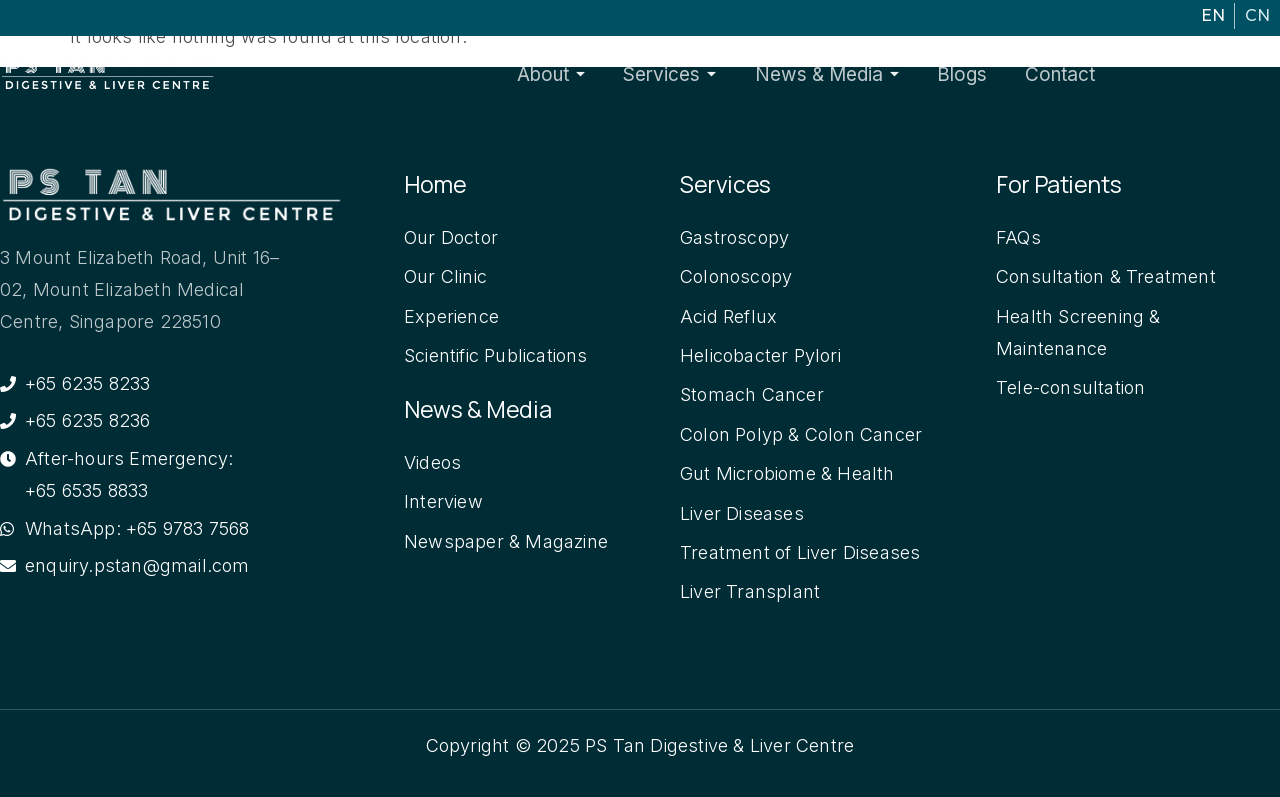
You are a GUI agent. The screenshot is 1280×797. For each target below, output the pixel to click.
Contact (1062, 74)
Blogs (978, 74)
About (610, 75)
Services (714, 75)
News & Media (857, 75)
